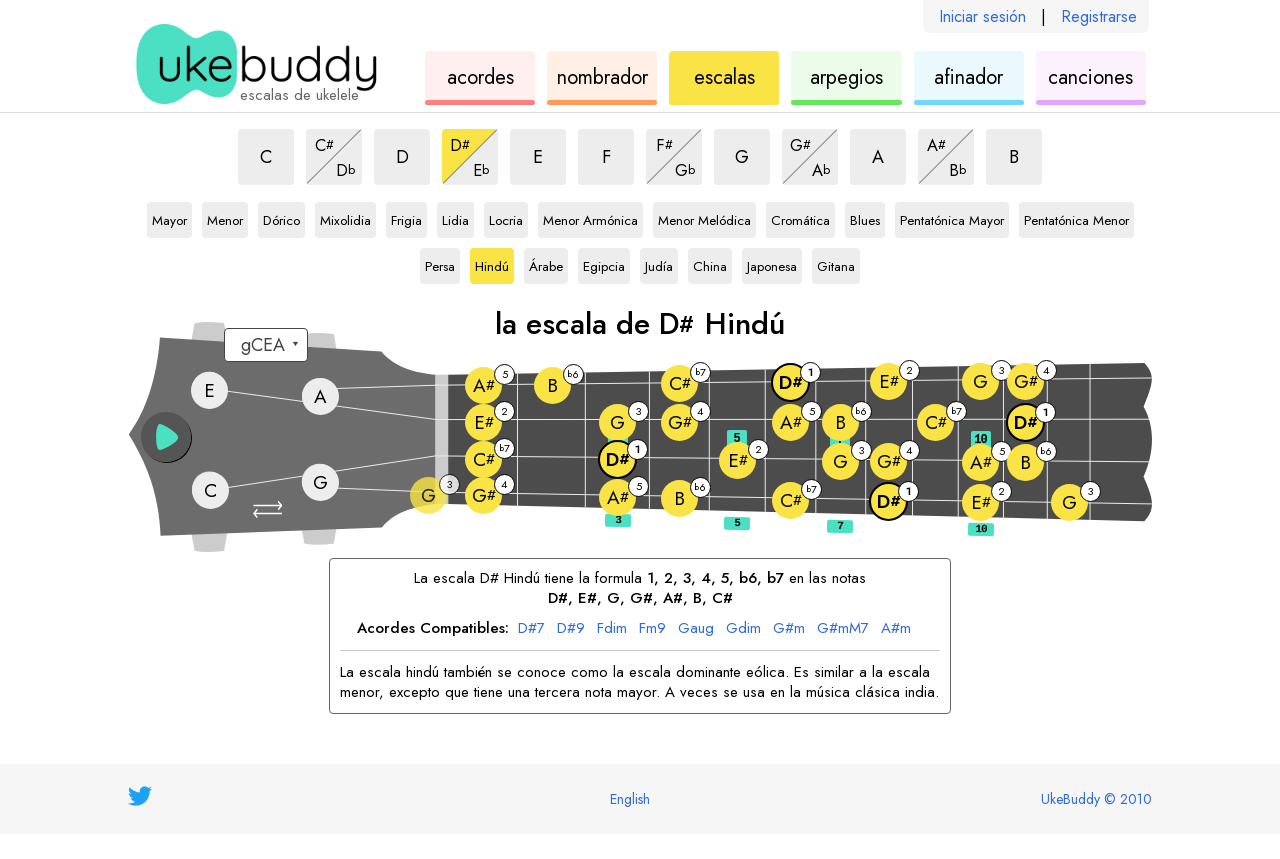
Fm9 (652, 629)
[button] (270, 509)
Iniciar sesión (982, 16)
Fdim (612, 629)
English (630, 799)
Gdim (743, 629)
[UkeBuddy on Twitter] (140, 796)
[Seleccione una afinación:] (266, 345)
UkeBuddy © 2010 (1096, 799)
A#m (896, 629)
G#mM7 (843, 629)
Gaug (696, 629)
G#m (789, 629)
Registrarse (1099, 16)
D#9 (571, 629)
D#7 (531, 629)
